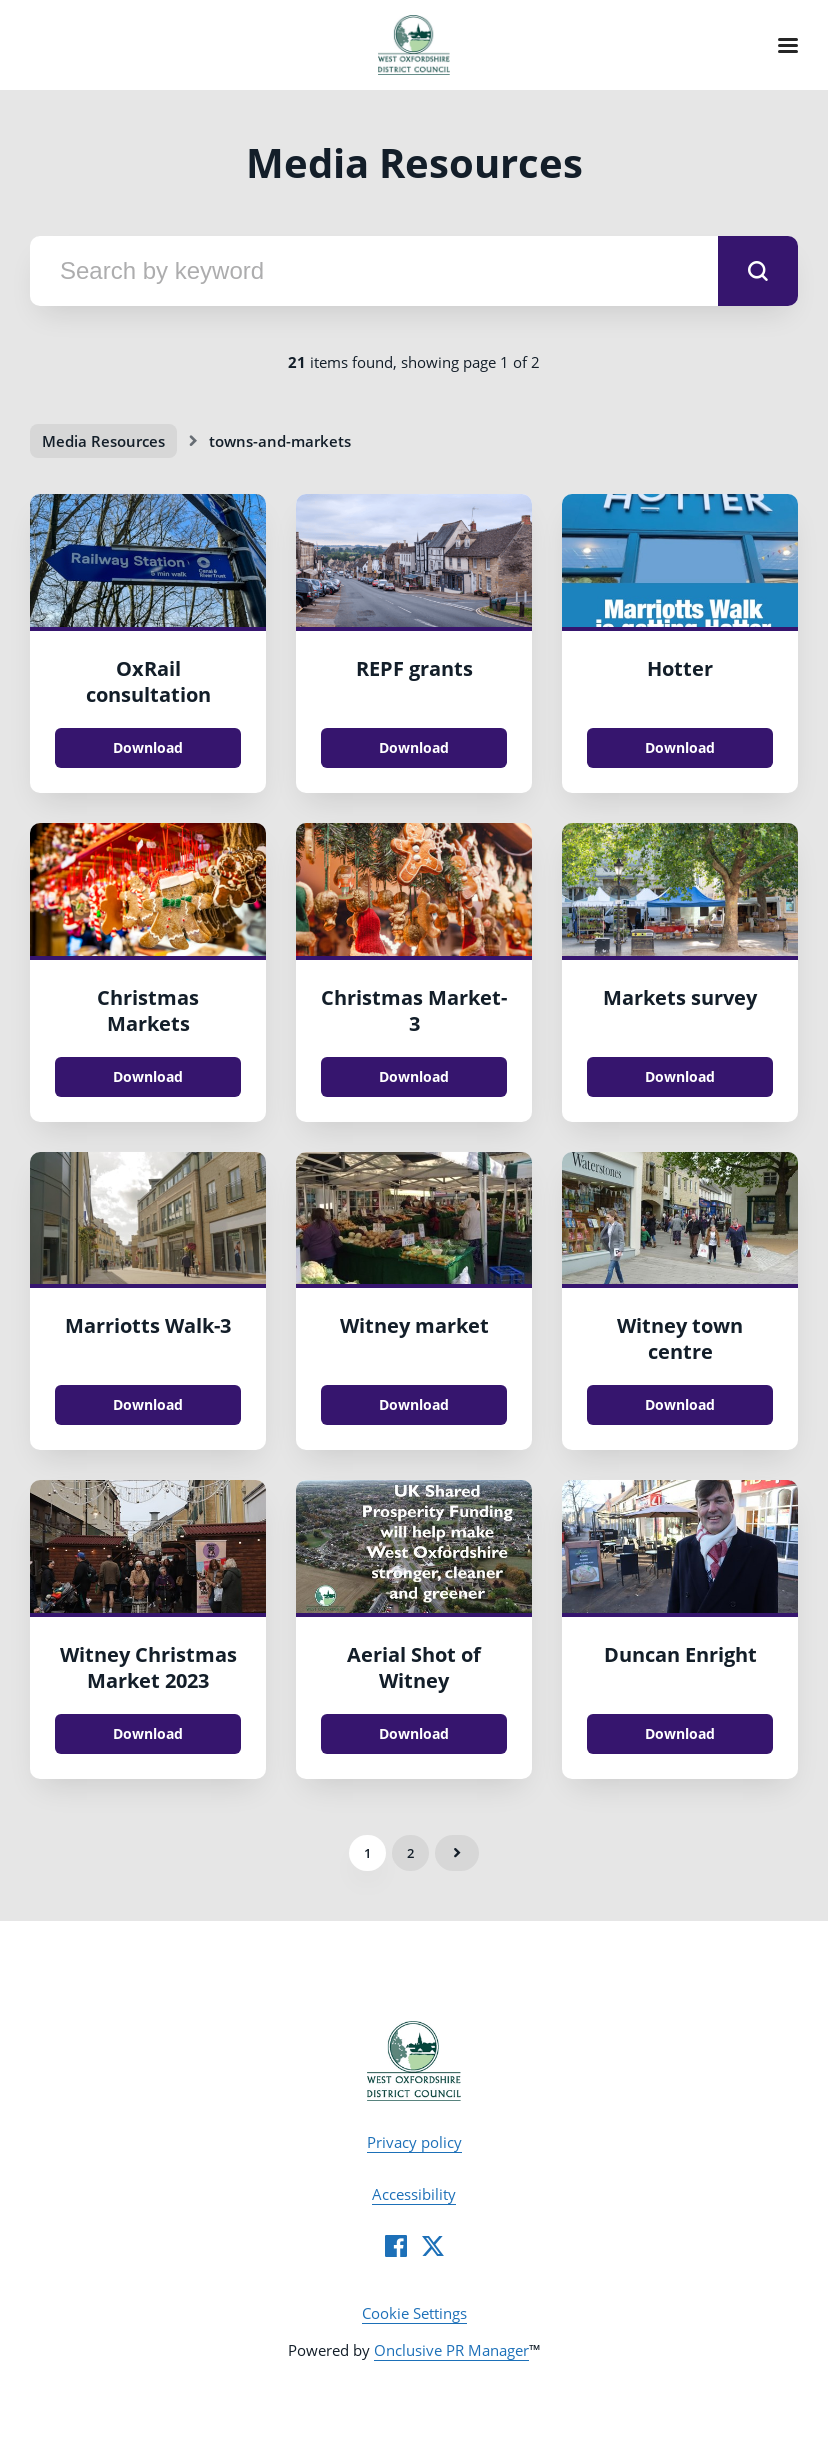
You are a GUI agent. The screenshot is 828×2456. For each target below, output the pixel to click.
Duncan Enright (680, 1654)
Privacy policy (414, 2142)
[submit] (758, 271)
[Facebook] (396, 2246)
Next (457, 1853)
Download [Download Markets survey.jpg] (680, 1076)
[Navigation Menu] (788, 45)
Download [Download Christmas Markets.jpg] (148, 1076)
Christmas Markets (148, 1010)
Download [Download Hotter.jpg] (680, 747)
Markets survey (680, 997)
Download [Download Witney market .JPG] (414, 1404)
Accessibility (414, 2194)
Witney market (414, 1325)
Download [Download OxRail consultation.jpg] (148, 747)
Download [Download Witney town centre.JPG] (680, 1404)
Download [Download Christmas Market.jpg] (414, 1076)
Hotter (680, 668)
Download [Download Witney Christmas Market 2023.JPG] (148, 1733)
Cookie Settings (414, 2313)
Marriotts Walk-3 (148, 1325)
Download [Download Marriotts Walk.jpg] (148, 1404)
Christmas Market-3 (414, 1010)
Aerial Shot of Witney (414, 1667)
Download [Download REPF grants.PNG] (414, 747)
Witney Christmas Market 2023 (148, 1667)
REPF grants (414, 668)
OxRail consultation (148, 681)
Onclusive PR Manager (451, 2350)
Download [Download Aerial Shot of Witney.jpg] (414, 1733)
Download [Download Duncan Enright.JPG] (680, 1733)
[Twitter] (433, 2246)
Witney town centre (680, 1338)
